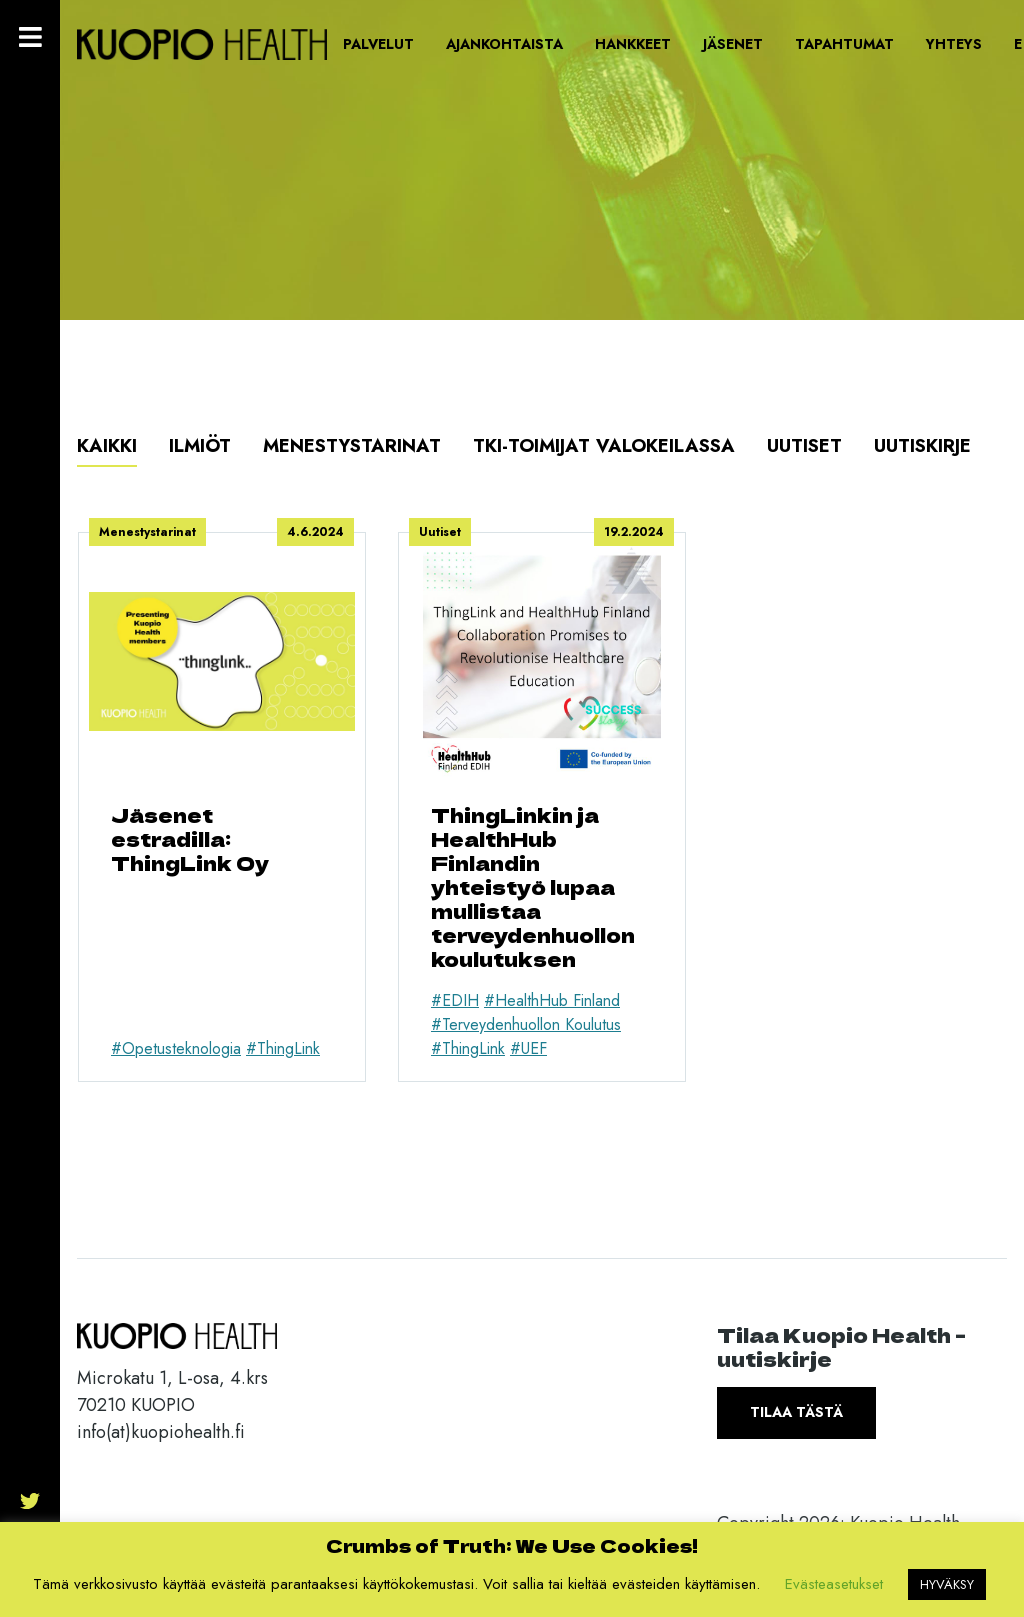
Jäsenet (733, 44)
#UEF (528, 1048)
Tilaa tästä (796, 1412)
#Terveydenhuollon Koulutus (526, 1024)
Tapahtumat (844, 44)
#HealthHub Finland (552, 1000)
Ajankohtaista (504, 44)
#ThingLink (283, 1048)
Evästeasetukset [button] (834, 1584)
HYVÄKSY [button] (947, 1584)
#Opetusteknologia (176, 1048)
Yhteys (954, 44)
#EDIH (455, 1000)
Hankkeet (633, 44)
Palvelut (378, 44)
